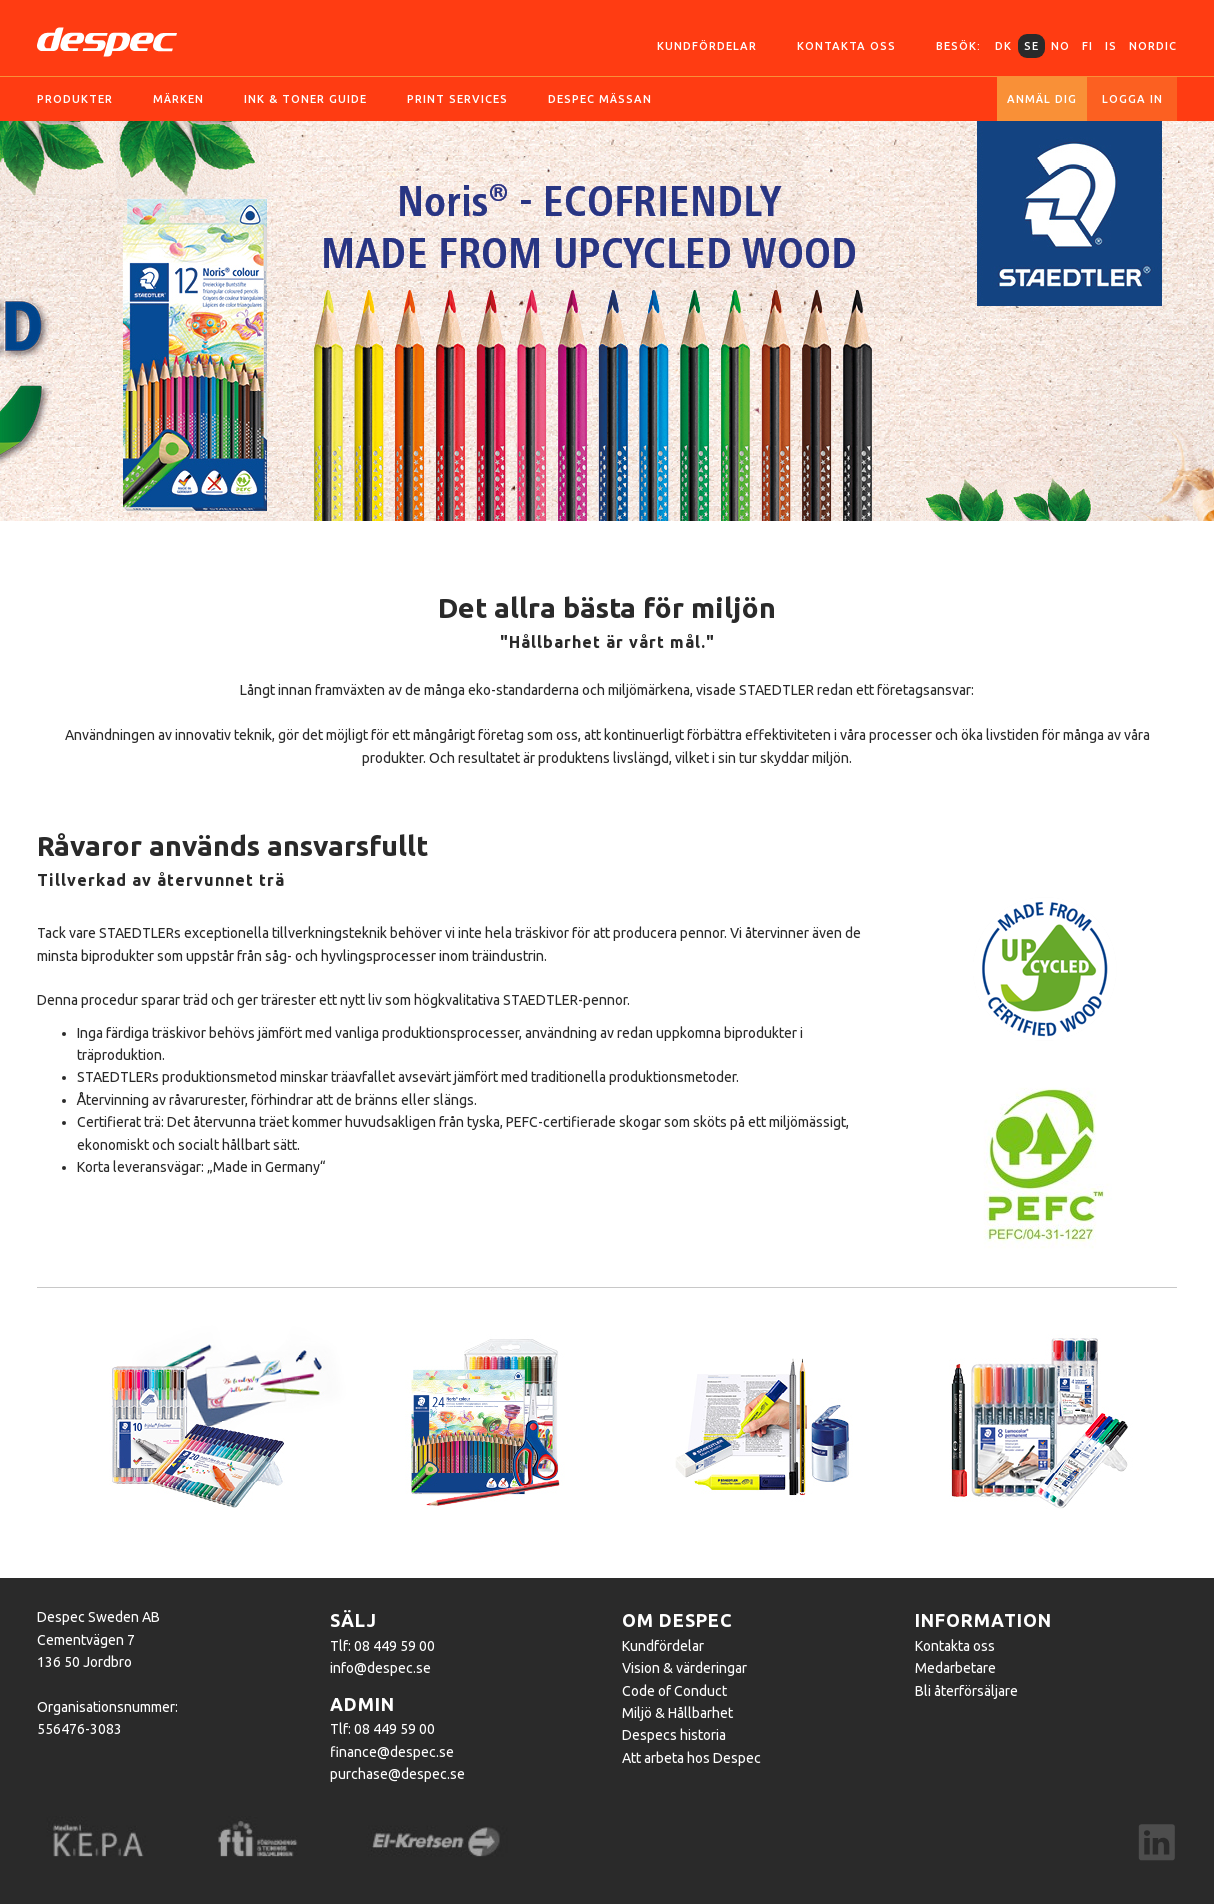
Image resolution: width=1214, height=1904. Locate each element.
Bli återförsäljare (966, 1691)
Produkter (75, 99)
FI (1087, 46)
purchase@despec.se (397, 1774)
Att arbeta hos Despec (691, 1758)
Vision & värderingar (684, 1668)
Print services (457, 99)
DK (1003, 46)
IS (1111, 46)
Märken (178, 99)
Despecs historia (674, 1735)
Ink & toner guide (305, 99)
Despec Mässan (600, 99)
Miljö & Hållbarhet (677, 1713)
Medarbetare (955, 1668)
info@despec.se (380, 1668)
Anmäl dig (1042, 99)
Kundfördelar (707, 46)
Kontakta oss (846, 46)
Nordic (1153, 46)
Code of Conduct (674, 1691)
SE (1031, 46)
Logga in (1132, 99)
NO (1060, 46)
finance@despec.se (392, 1752)
